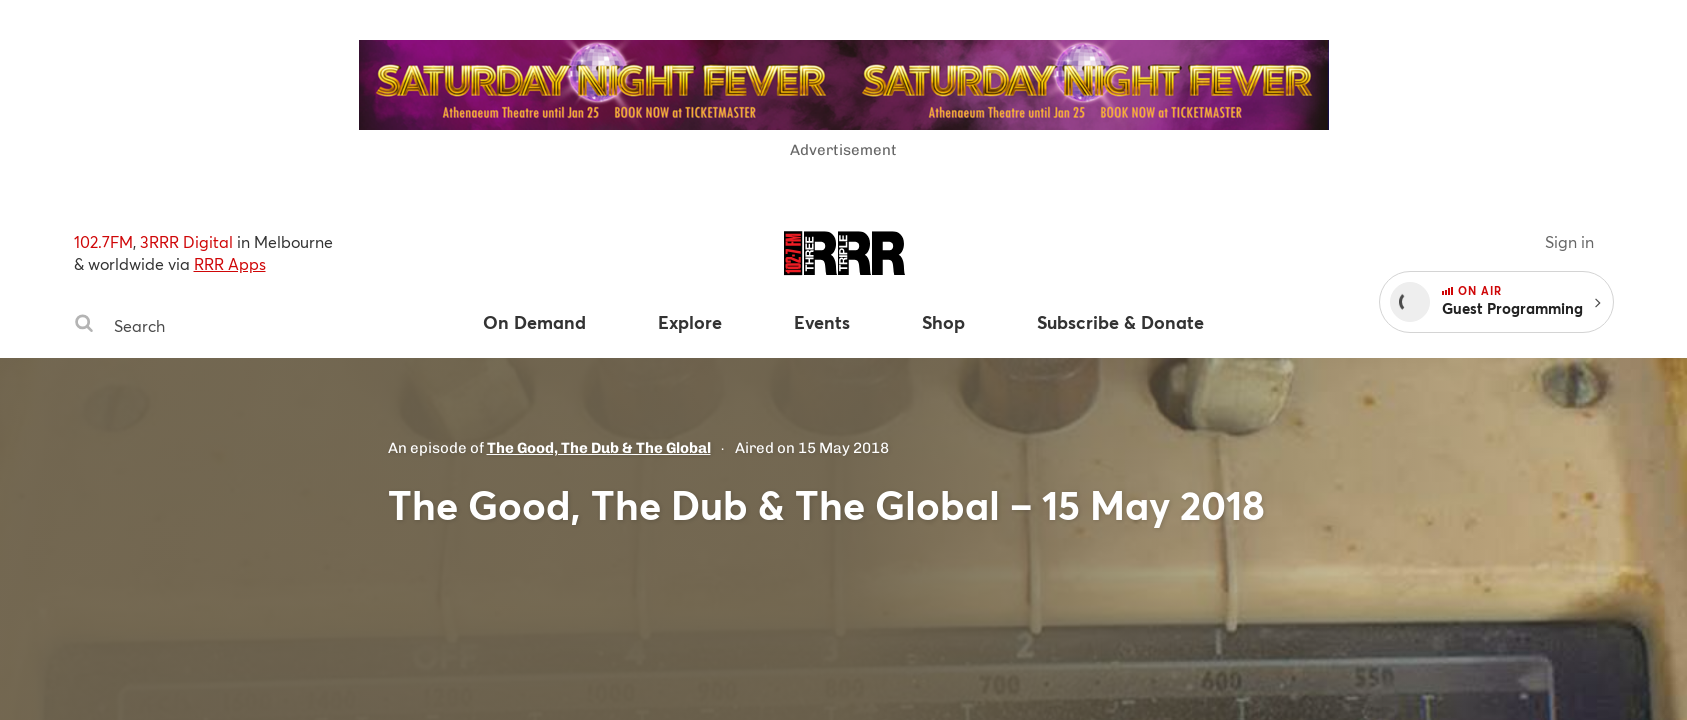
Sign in (1569, 241)
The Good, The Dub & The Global (599, 448)
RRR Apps (230, 263)
